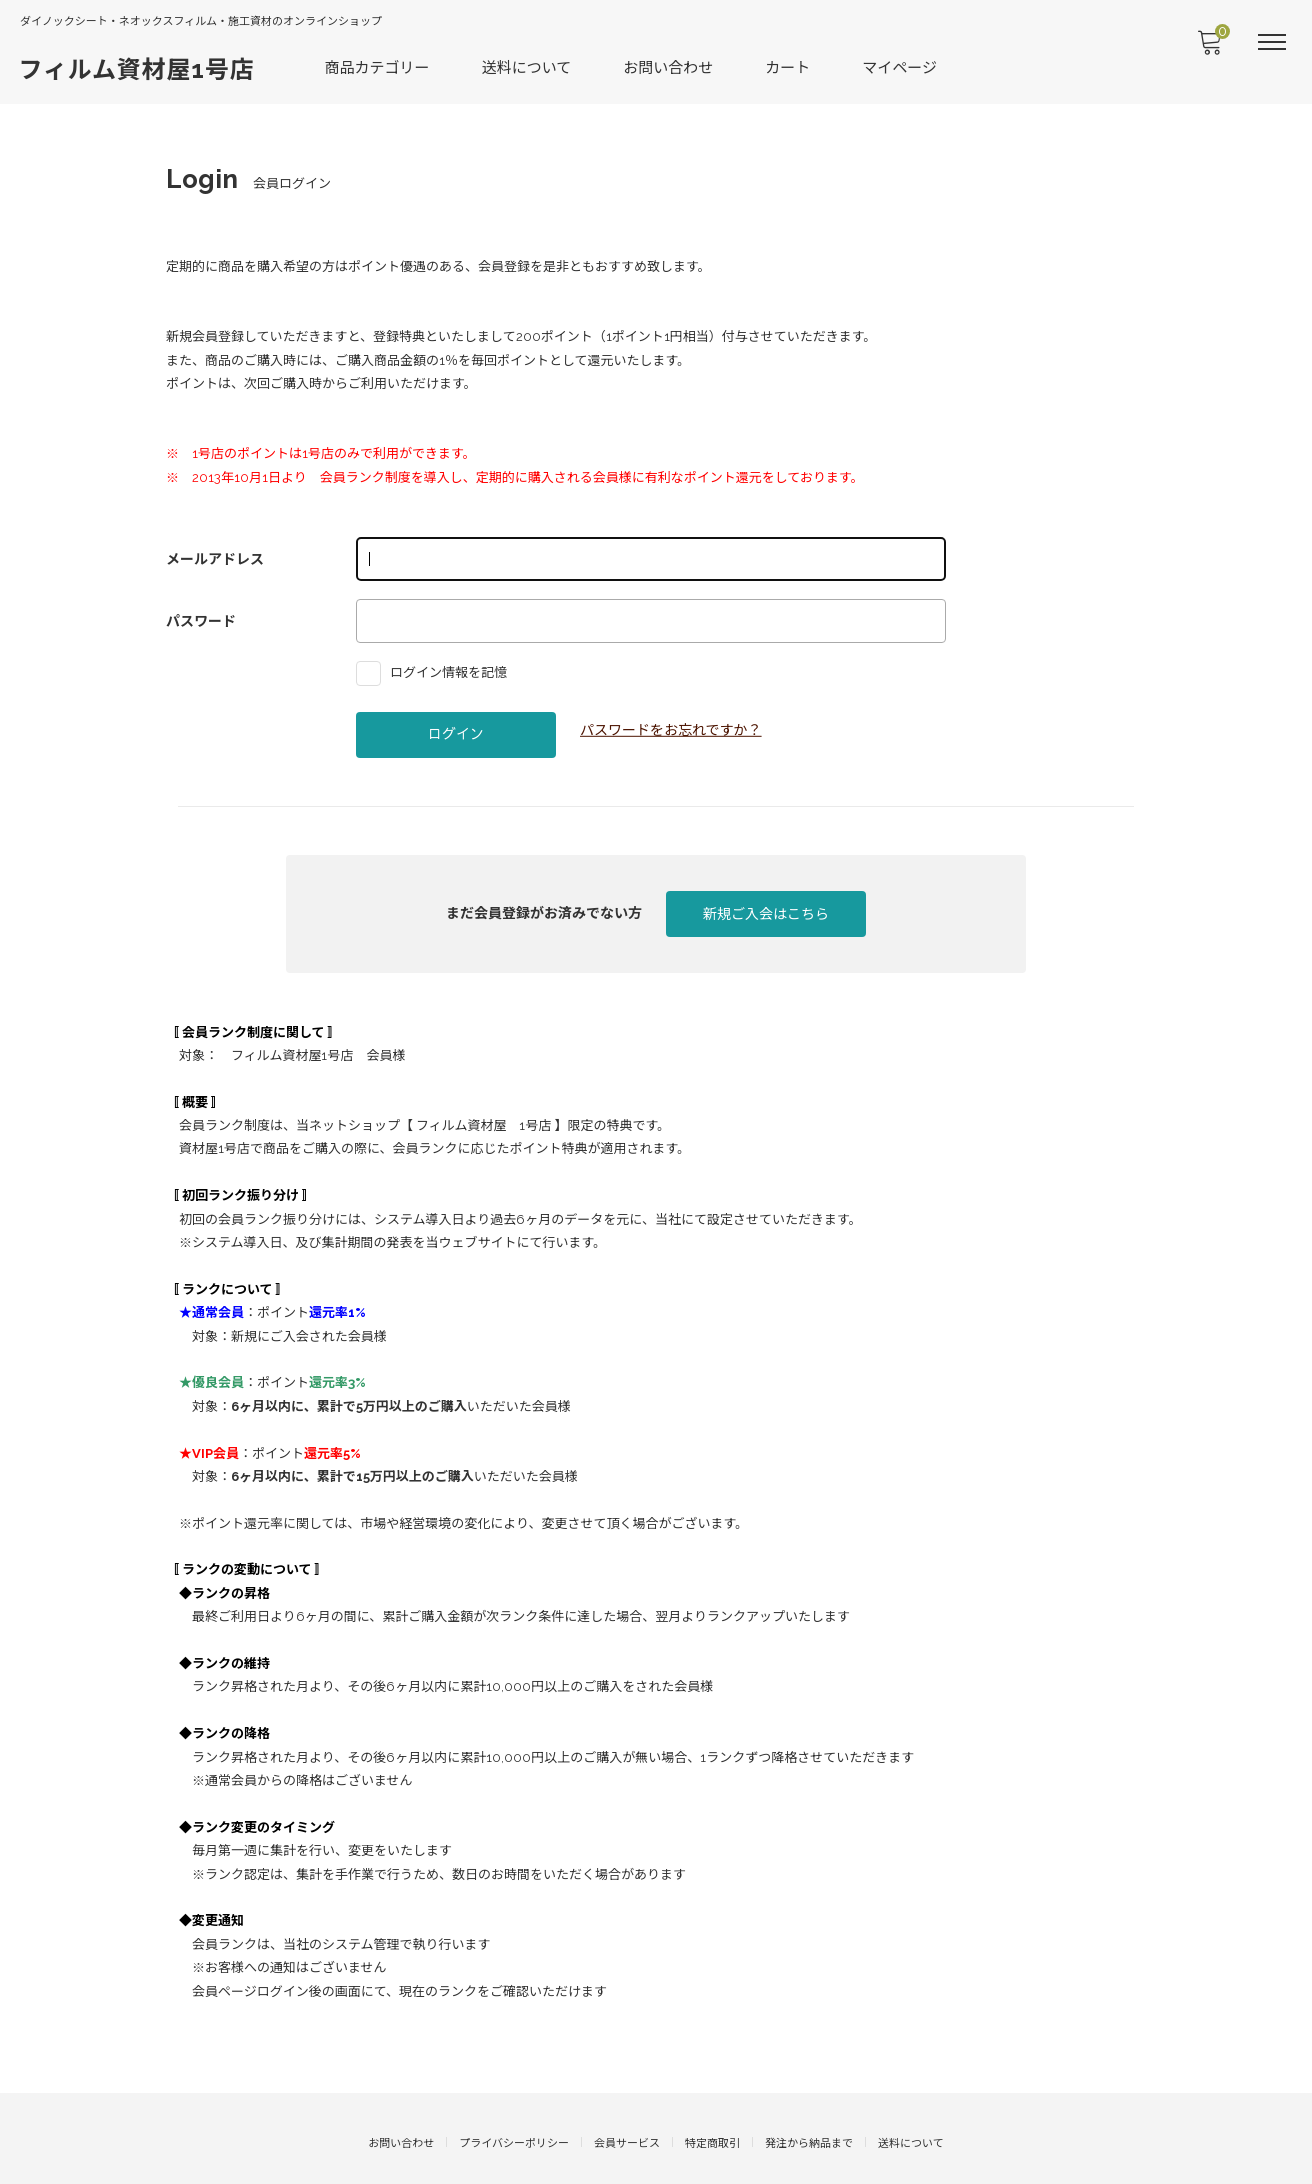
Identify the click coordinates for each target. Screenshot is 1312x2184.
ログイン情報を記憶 (436, 660)
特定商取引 (712, 2089)
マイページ (901, 66)
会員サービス (627, 2089)
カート (789, 66)
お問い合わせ (670, 66)
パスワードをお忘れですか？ (671, 717)
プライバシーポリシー (514, 2089)
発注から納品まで (809, 2089)
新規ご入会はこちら (766, 902)
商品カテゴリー (378, 66)
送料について (528, 66)
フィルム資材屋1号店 (138, 67)
